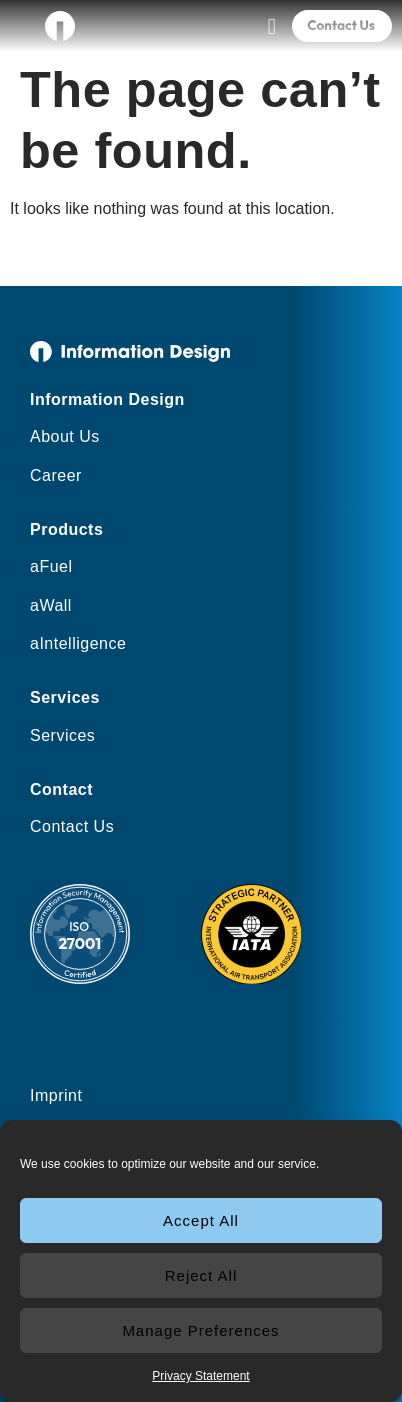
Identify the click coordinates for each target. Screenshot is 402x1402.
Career (56, 475)
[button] (271, 26)
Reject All (201, 1275)
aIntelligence (78, 643)
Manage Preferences (200, 1330)
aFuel (51, 566)
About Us (65, 436)
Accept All (201, 1220)
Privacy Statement (200, 1376)
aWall (51, 605)
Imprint (56, 1095)
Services (62, 735)
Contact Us (72, 826)
